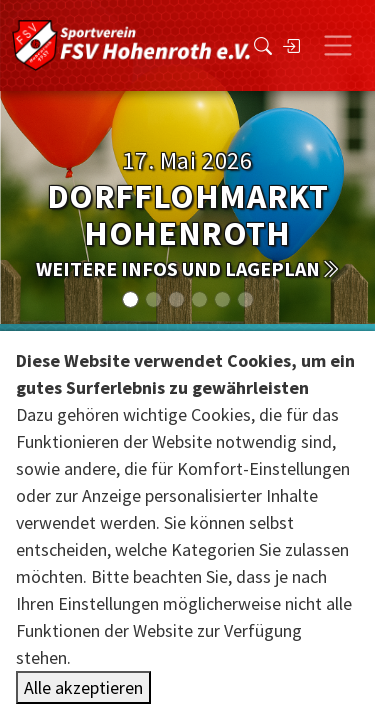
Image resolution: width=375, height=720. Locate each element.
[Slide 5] (245, 299)
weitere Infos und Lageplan (188, 268)
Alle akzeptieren (83, 687)
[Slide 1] (153, 299)
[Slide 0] (130, 299)
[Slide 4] (222, 299)
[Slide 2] (176, 299)
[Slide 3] (199, 299)
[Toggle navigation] (338, 46)
